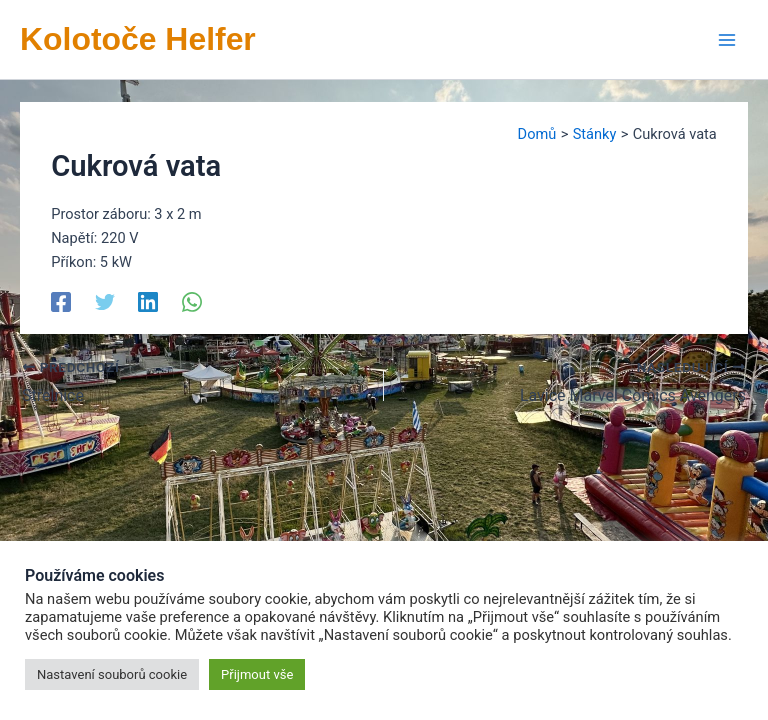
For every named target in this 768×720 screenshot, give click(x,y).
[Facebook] (61, 301)
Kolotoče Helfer (138, 39)
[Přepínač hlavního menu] (727, 40)
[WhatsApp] (192, 301)
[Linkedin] (148, 301)
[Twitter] (105, 301)
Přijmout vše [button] (257, 674)
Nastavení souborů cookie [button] (112, 674)
